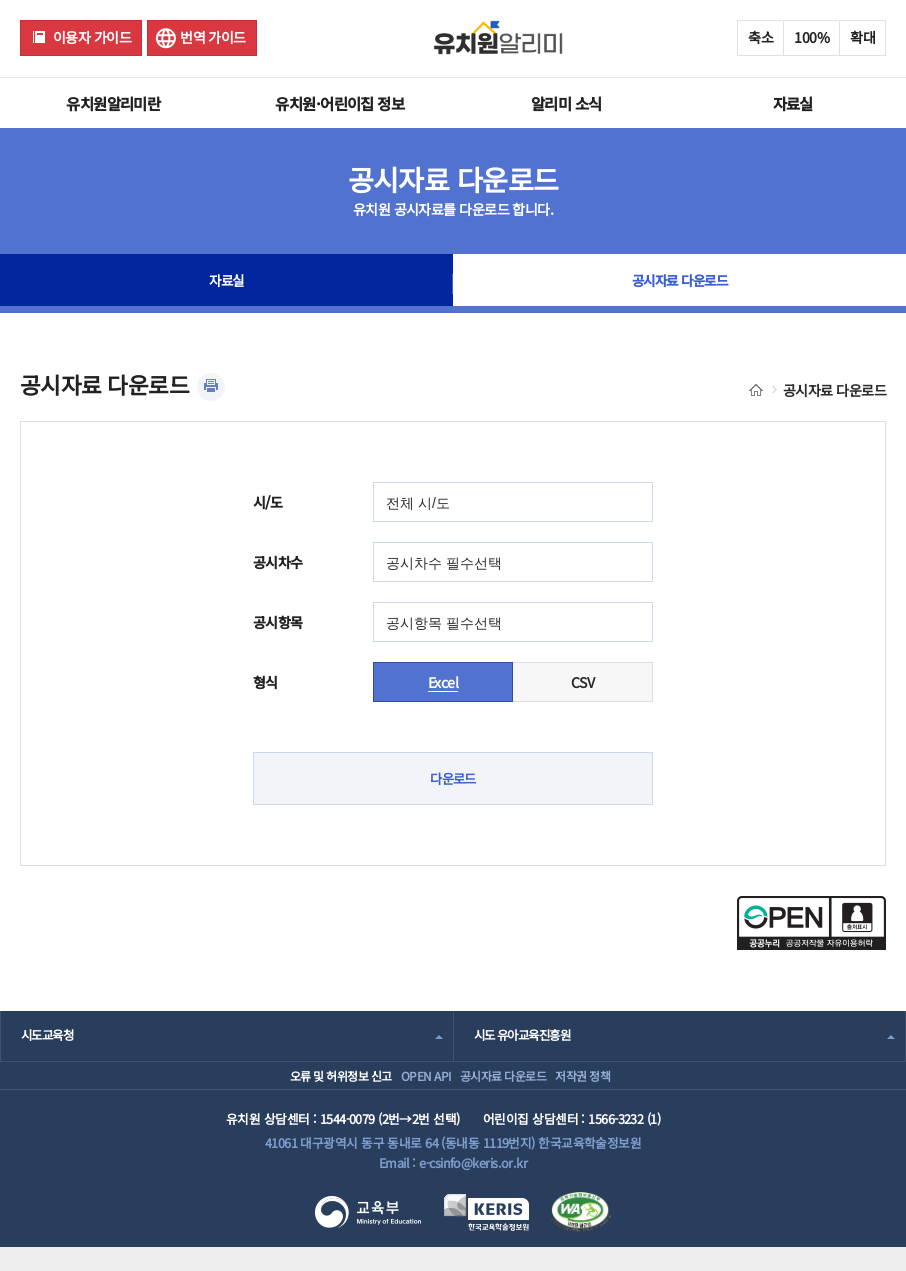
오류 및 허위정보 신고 (293, 1086)
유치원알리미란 (113, 103)
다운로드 (453, 779)
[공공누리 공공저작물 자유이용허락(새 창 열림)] (811, 945)
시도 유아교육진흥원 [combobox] (527, 1036)
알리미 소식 (566, 103)
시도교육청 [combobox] (49, 1036)
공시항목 (278, 622)
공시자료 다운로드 (679, 284)
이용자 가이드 (92, 37)
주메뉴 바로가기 (0, 0)
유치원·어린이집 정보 (339, 103)
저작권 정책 (613, 1086)
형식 (265, 682)
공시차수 (278, 562)
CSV (582, 682)
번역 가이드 (213, 37)
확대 (862, 37)
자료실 (793, 103)
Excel (443, 682)
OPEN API (405, 1086)
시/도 (267, 502)
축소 (760, 37)
